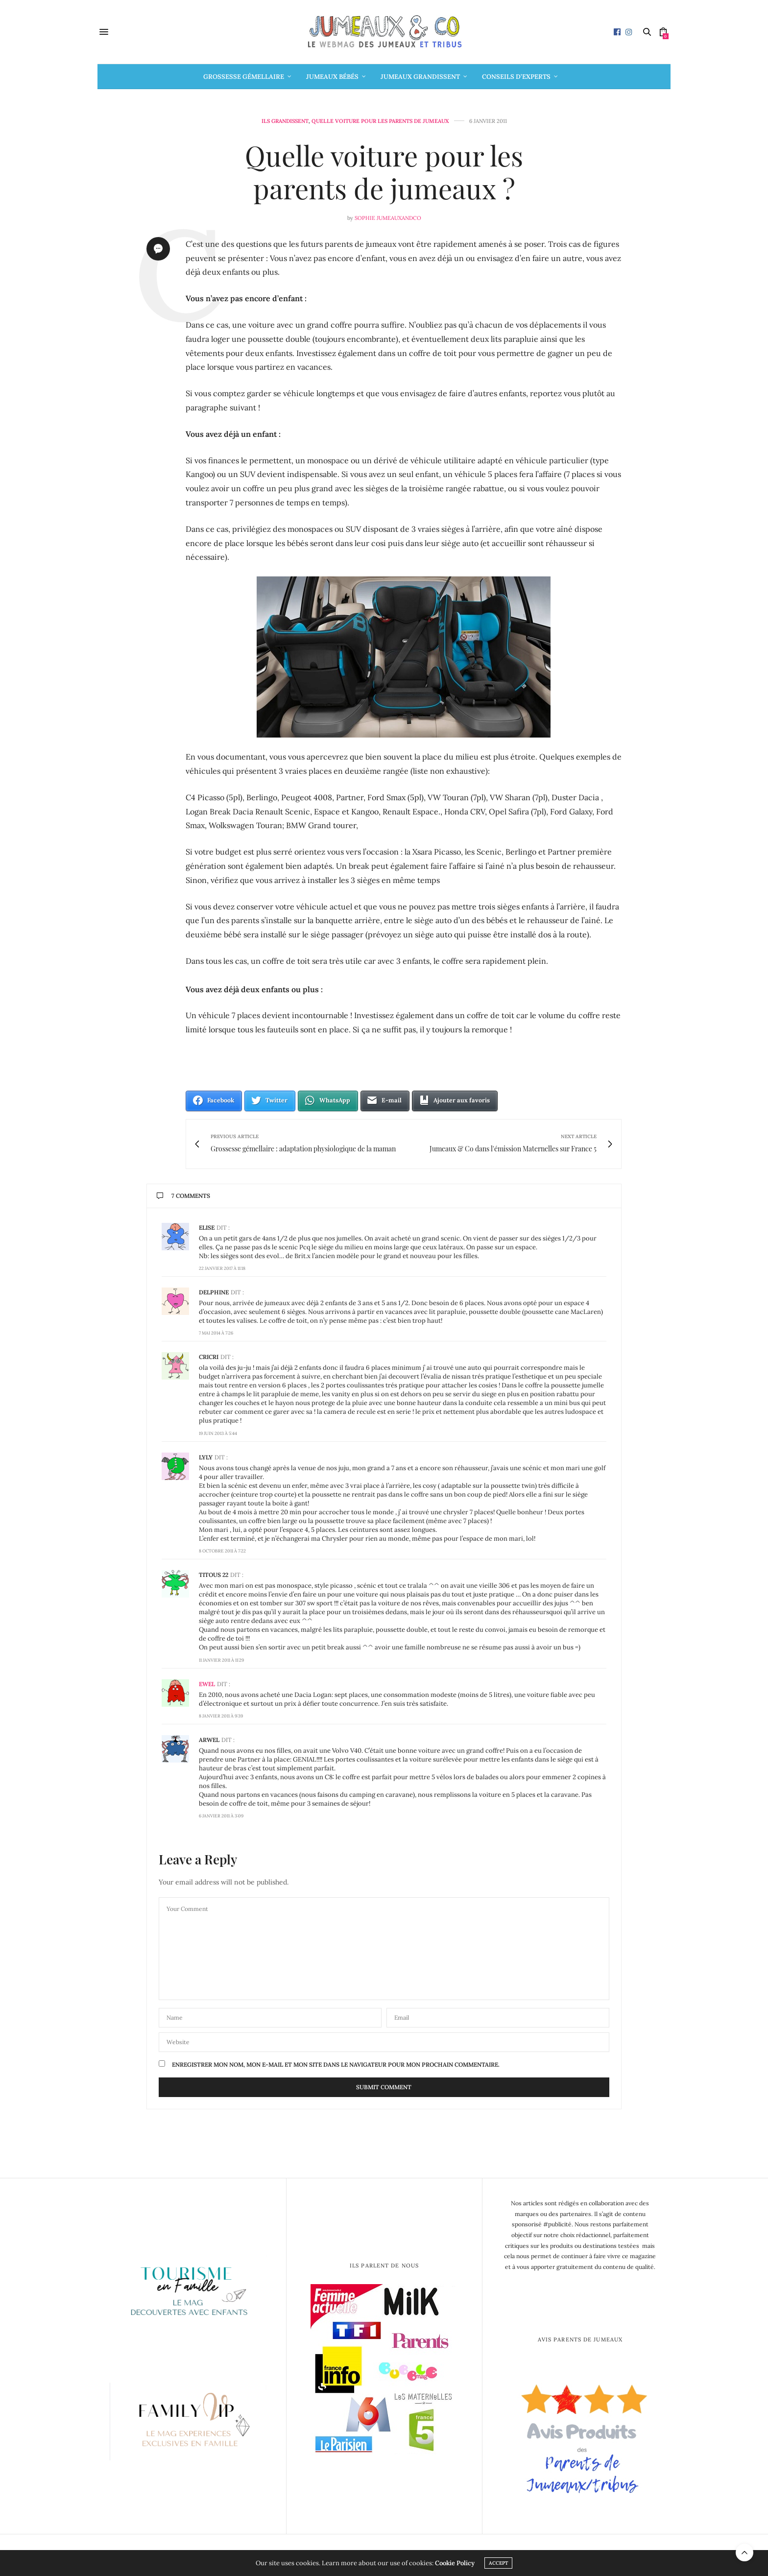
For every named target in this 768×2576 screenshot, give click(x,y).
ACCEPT (498, 2563)
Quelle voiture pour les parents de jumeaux (380, 121)
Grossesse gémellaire (243, 76)
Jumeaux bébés (332, 76)
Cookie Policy (455, 2563)
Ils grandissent (285, 121)
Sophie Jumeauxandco (388, 218)
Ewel (207, 1684)
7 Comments (183, 1195)
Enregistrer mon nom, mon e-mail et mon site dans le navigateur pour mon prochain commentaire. (336, 2065)
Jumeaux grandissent (420, 76)
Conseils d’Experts (516, 76)
